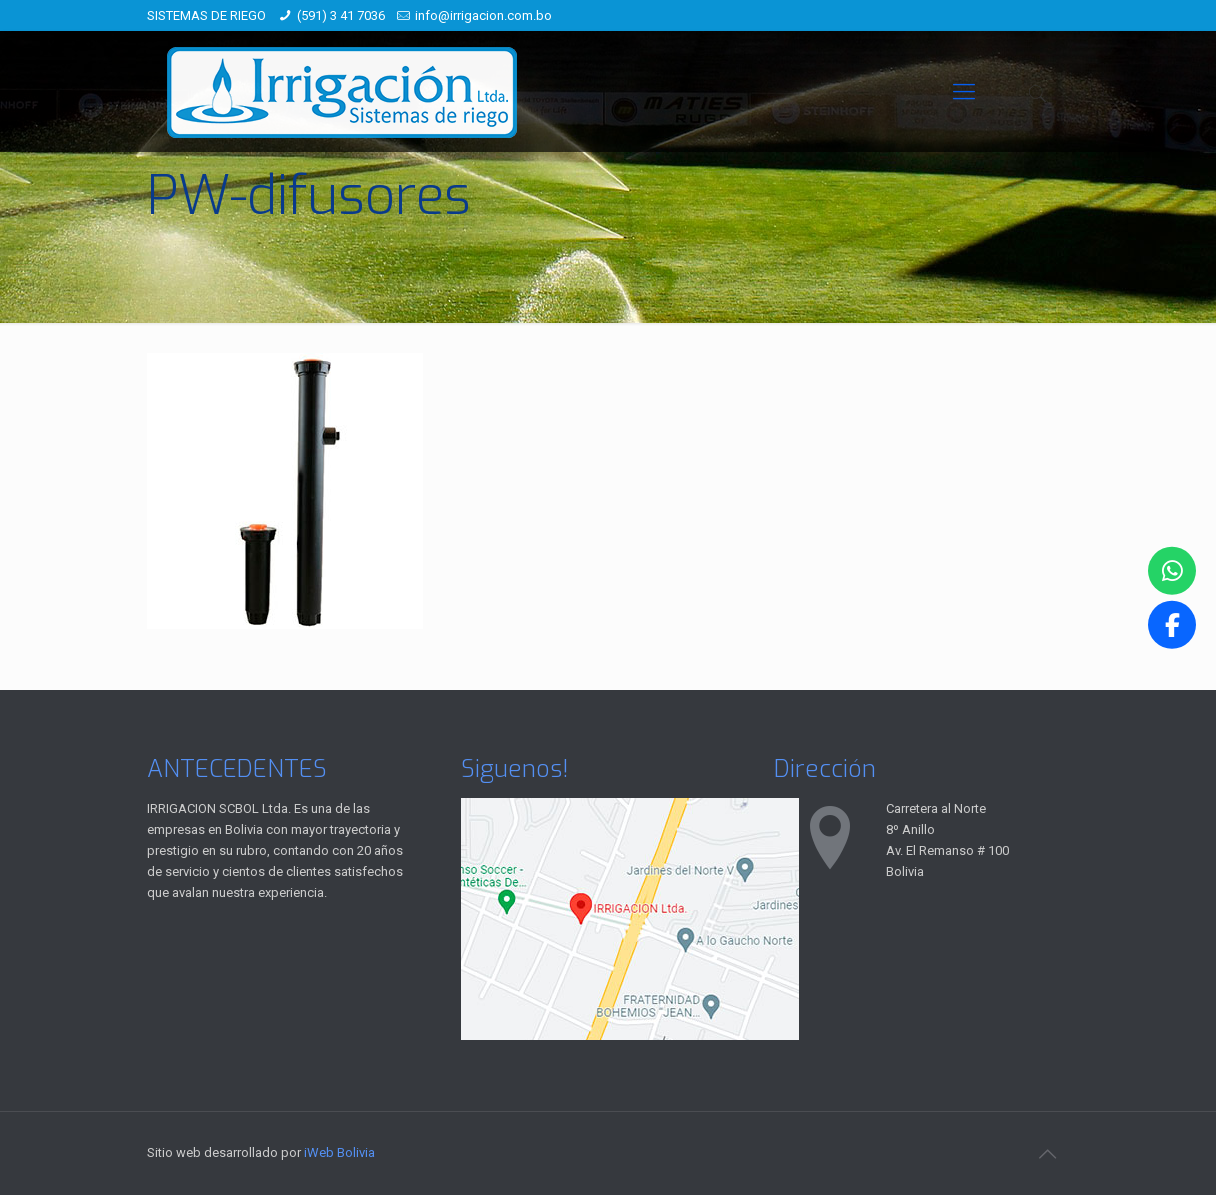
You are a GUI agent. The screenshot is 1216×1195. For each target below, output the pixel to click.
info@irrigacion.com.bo (483, 15)
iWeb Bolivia (339, 1152)
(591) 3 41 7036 (341, 15)
